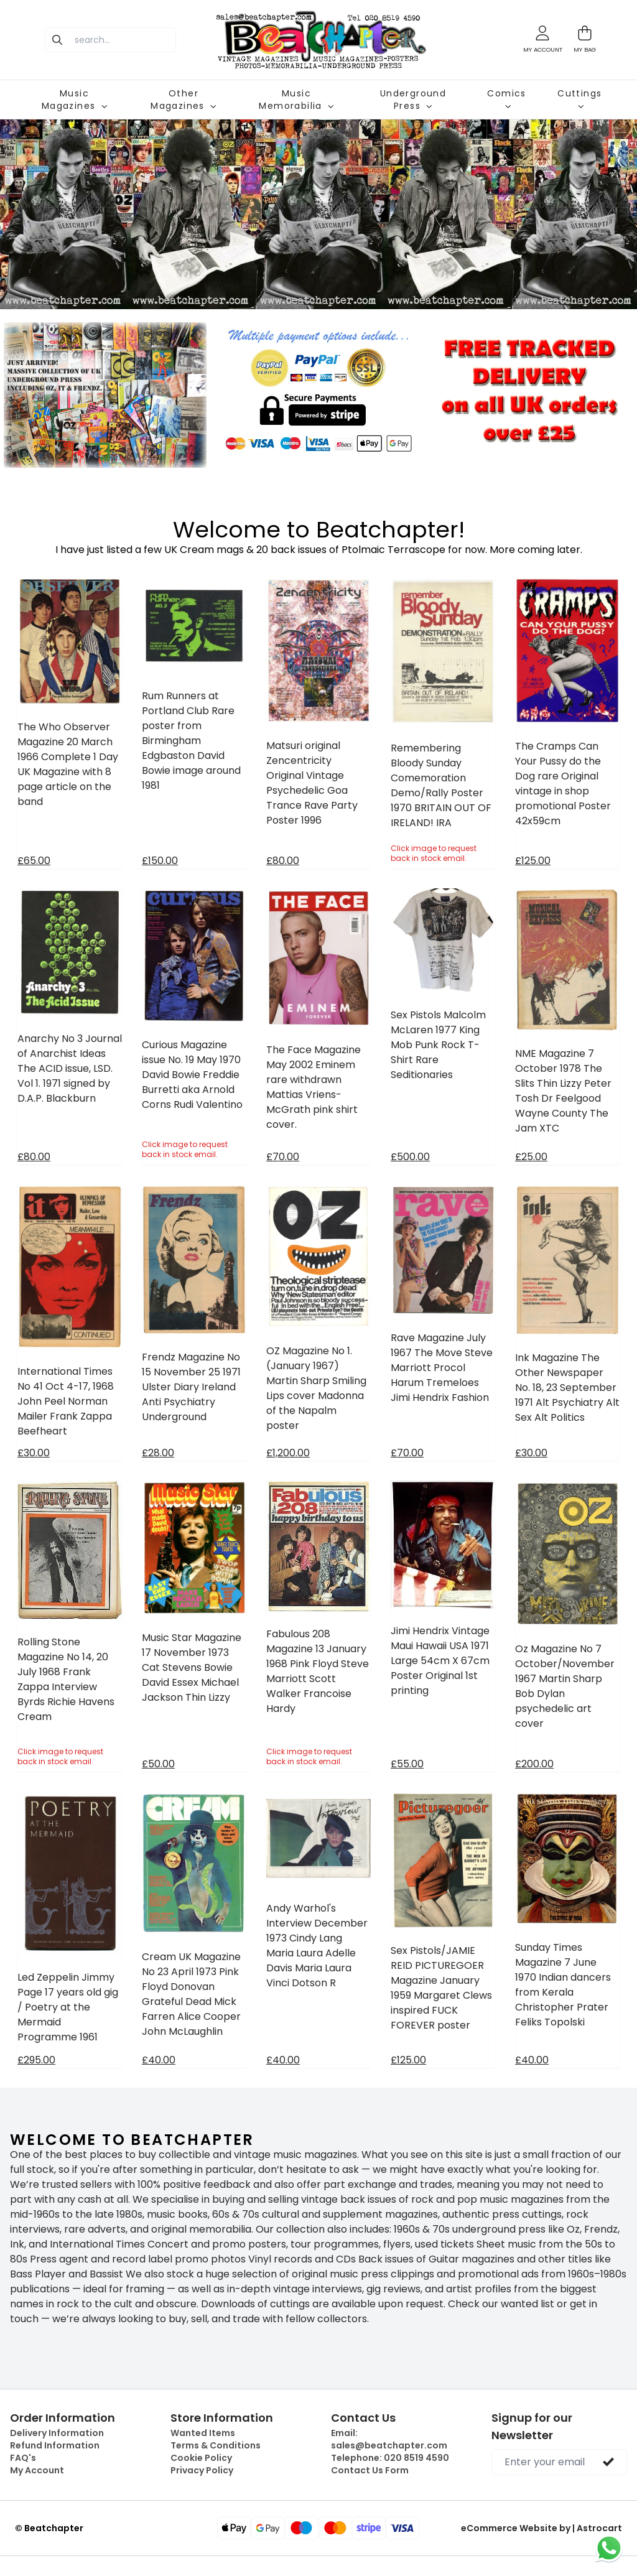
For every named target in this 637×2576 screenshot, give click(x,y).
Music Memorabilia (296, 99)
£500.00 (410, 1157)
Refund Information (55, 2445)
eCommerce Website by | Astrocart (541, 2528)
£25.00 (531, 1157)
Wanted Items (202, 2433)
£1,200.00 (288, 1453)
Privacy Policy (201, 2470)
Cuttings (579, 98)
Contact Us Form (370, 2470)
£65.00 (33, 860)
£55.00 (407, 1764)
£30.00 (33, 1453)
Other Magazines (183, 99)
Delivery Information (57, 2433)
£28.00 (158, 1453)
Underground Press (413, 99)
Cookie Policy (201, 2458)
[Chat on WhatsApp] (609, 2548)
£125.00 (533, 860)
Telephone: (390, 2458)
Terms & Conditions (215, 2445)
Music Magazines (75, 99)
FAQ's (23, 2458)
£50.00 (158, 1764)
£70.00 (282, 1157)
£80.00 (282, 860)
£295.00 (36, 2060)
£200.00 (534, 1764)
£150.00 (160, 860)
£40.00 (158, 2060)
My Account (37, 2470)
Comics (506, 98)
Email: (389, 2439)
